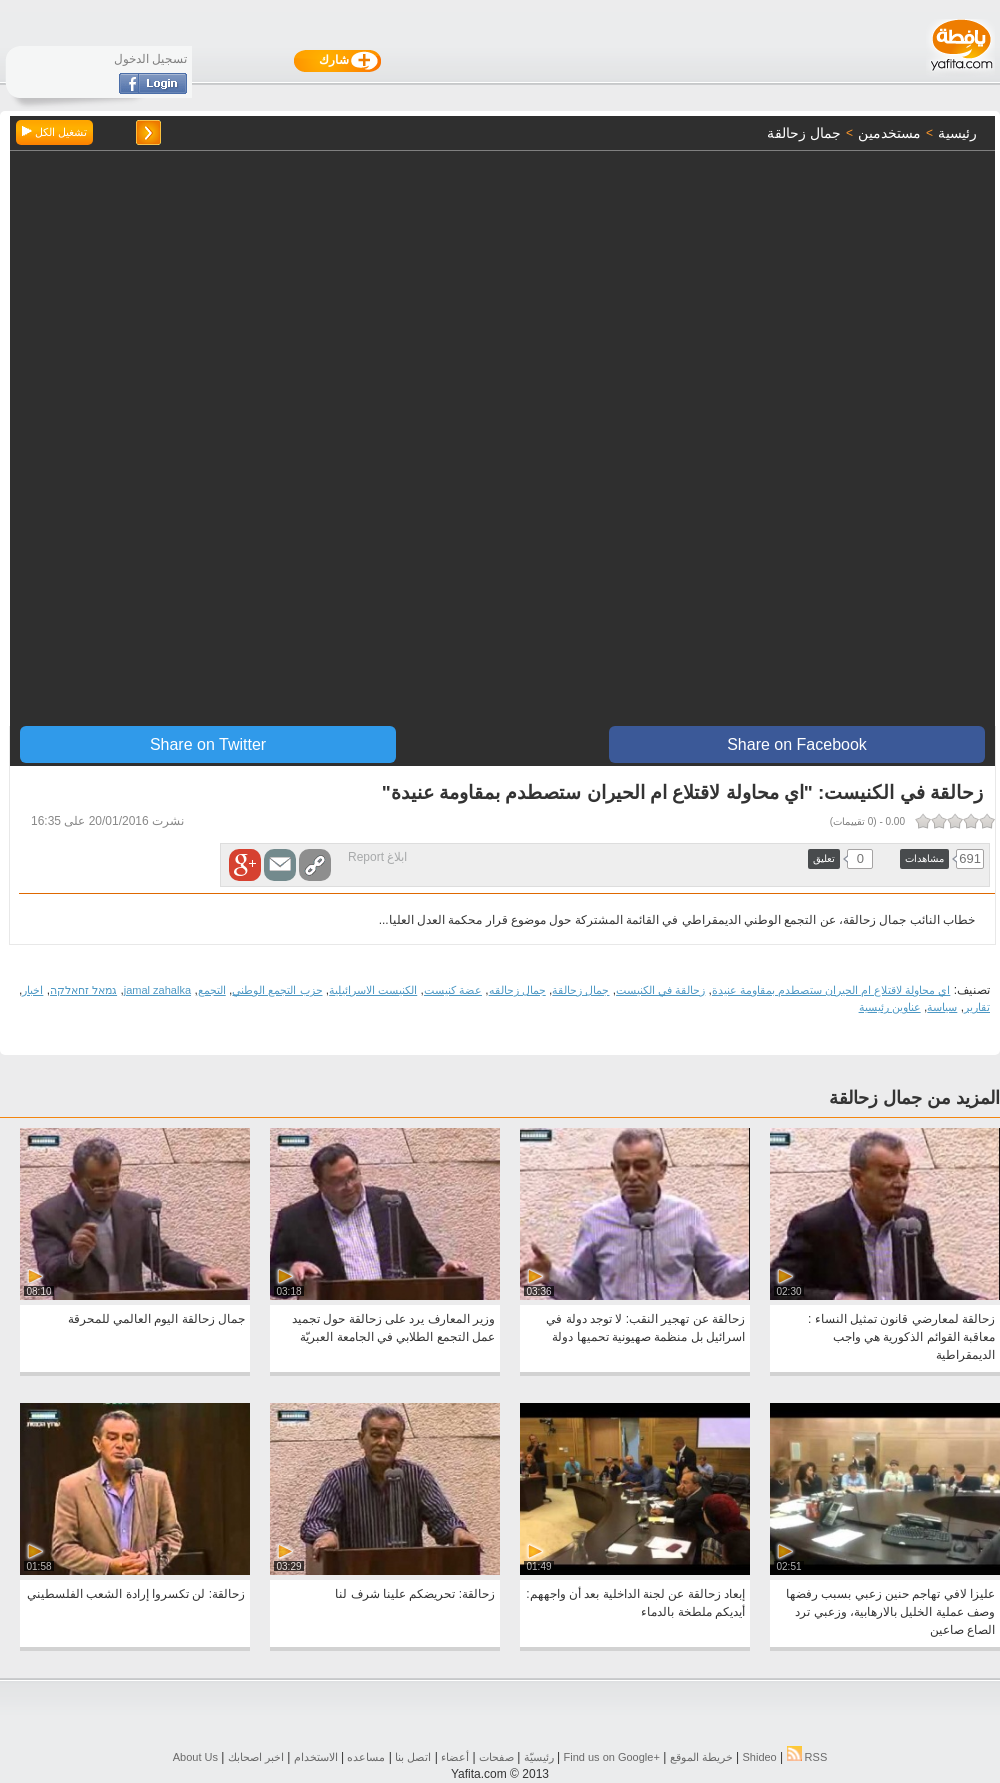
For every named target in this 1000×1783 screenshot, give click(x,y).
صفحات (496, 1757)
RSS (807, 1757)
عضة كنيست (453, 990)
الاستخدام (316, 1757)
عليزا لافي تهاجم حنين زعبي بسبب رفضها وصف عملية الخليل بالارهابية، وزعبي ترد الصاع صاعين (890, 1612)
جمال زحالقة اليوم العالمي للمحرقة (156, 1319)
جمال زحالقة (580, 990)
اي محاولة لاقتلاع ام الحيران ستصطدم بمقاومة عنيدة (831, 990)
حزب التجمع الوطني (277, 990)
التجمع (212, 990)
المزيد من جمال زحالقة (914, 1098)
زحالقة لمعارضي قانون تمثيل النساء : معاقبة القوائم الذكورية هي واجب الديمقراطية (901, 1337)
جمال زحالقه (517, 990)
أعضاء (455, 1757)
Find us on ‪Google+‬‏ (612, 1757)
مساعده (366, 1757)
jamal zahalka (157, 990)
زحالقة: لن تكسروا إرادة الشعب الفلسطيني (136, 1594)
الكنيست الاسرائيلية (373, 990)
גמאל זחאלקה (83, 990)
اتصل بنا (413, 1757)
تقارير (977, 1007)
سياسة (942, 1007)
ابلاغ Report (377, 857)
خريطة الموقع (701, 1757)
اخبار (32, 990)
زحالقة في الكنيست (660, 990)
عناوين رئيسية (890, 1007)
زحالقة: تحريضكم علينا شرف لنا (415, 1594)
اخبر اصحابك (256, 1757)
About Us (195, 1757)
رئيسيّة (539, 1757)
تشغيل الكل (54, 132)
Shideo (759, 1757)
